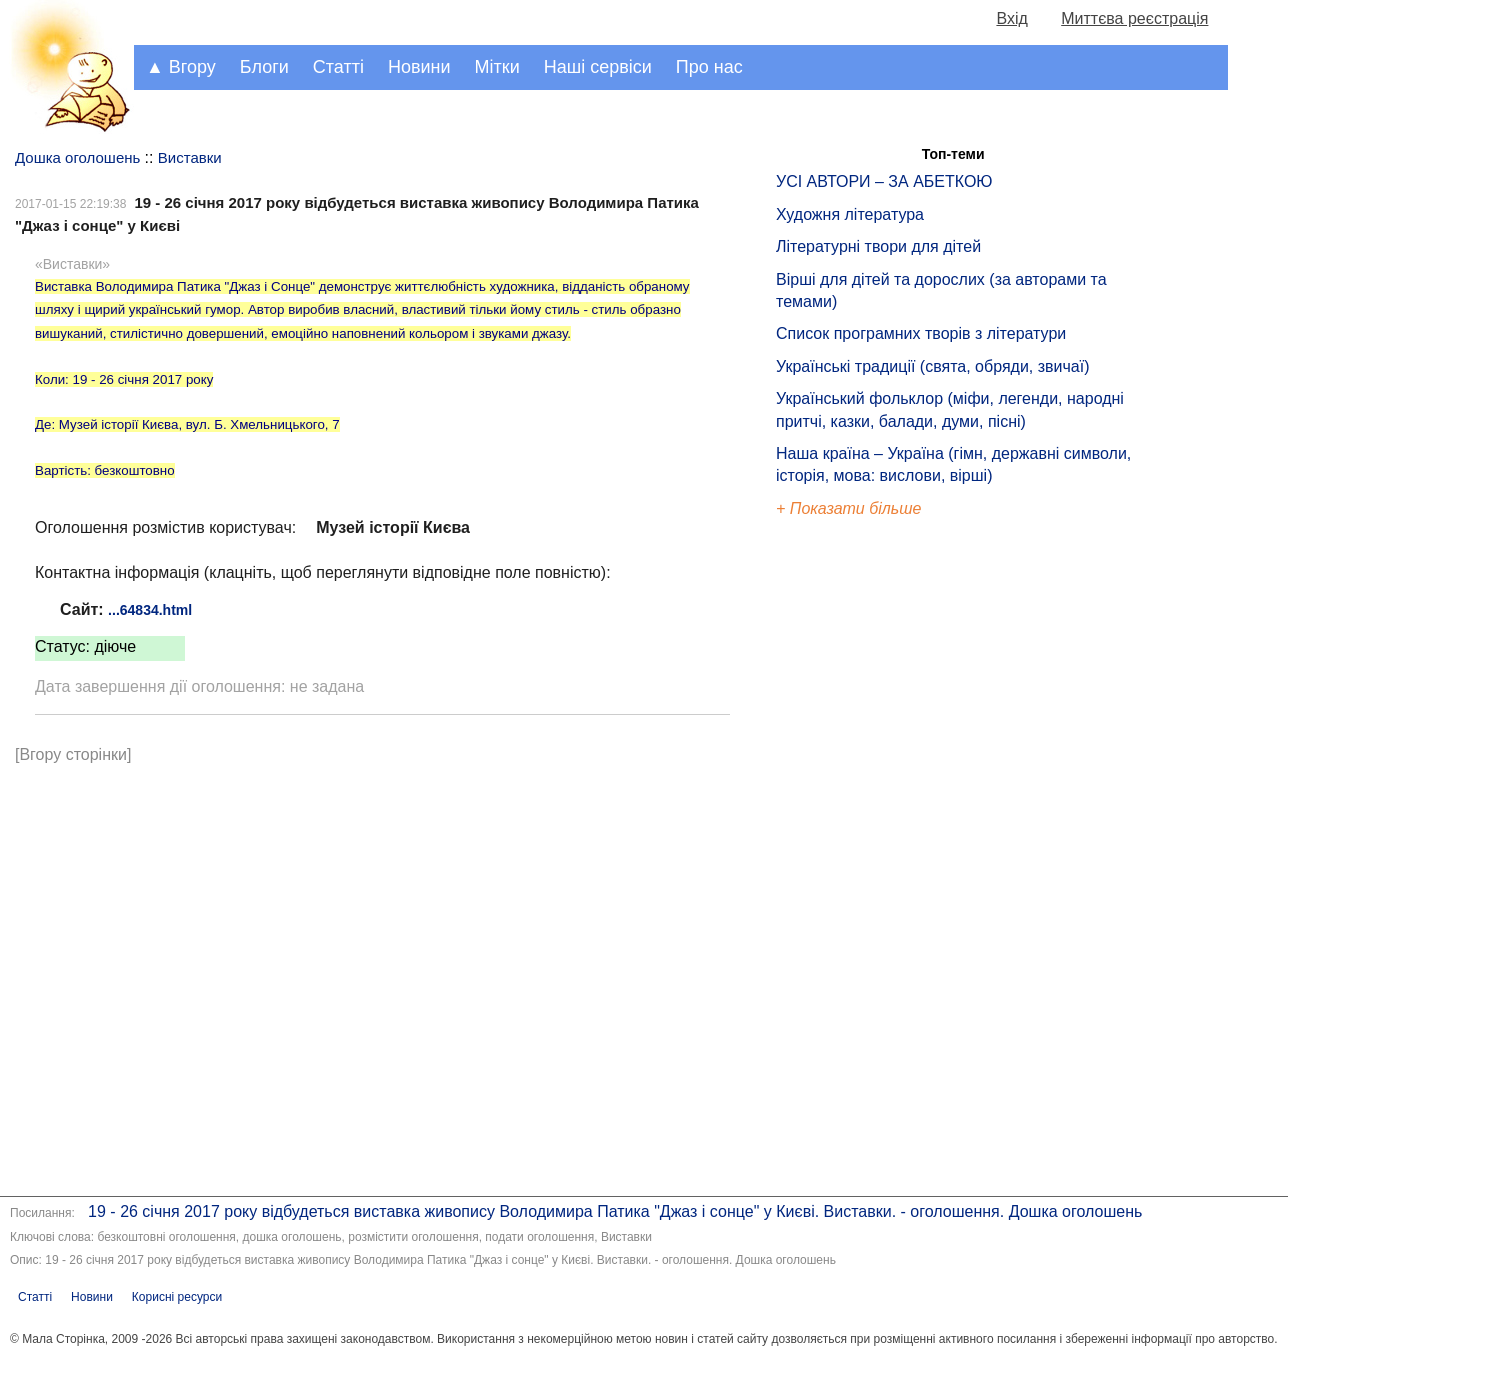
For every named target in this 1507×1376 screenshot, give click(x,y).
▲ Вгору (181, 67)
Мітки (497, 67)
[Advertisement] (868, 860)
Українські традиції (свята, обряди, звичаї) (933, 366)
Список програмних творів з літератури (921, 333)
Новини (419, 67)
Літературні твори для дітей (878, 246)
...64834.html (150, 610)
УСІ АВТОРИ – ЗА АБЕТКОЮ (884, 181)
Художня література (850, 214)
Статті (338, 67)
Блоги (264, 67)
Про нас (709, 67)
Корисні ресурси (177, 1297)
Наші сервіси (598, 67)
